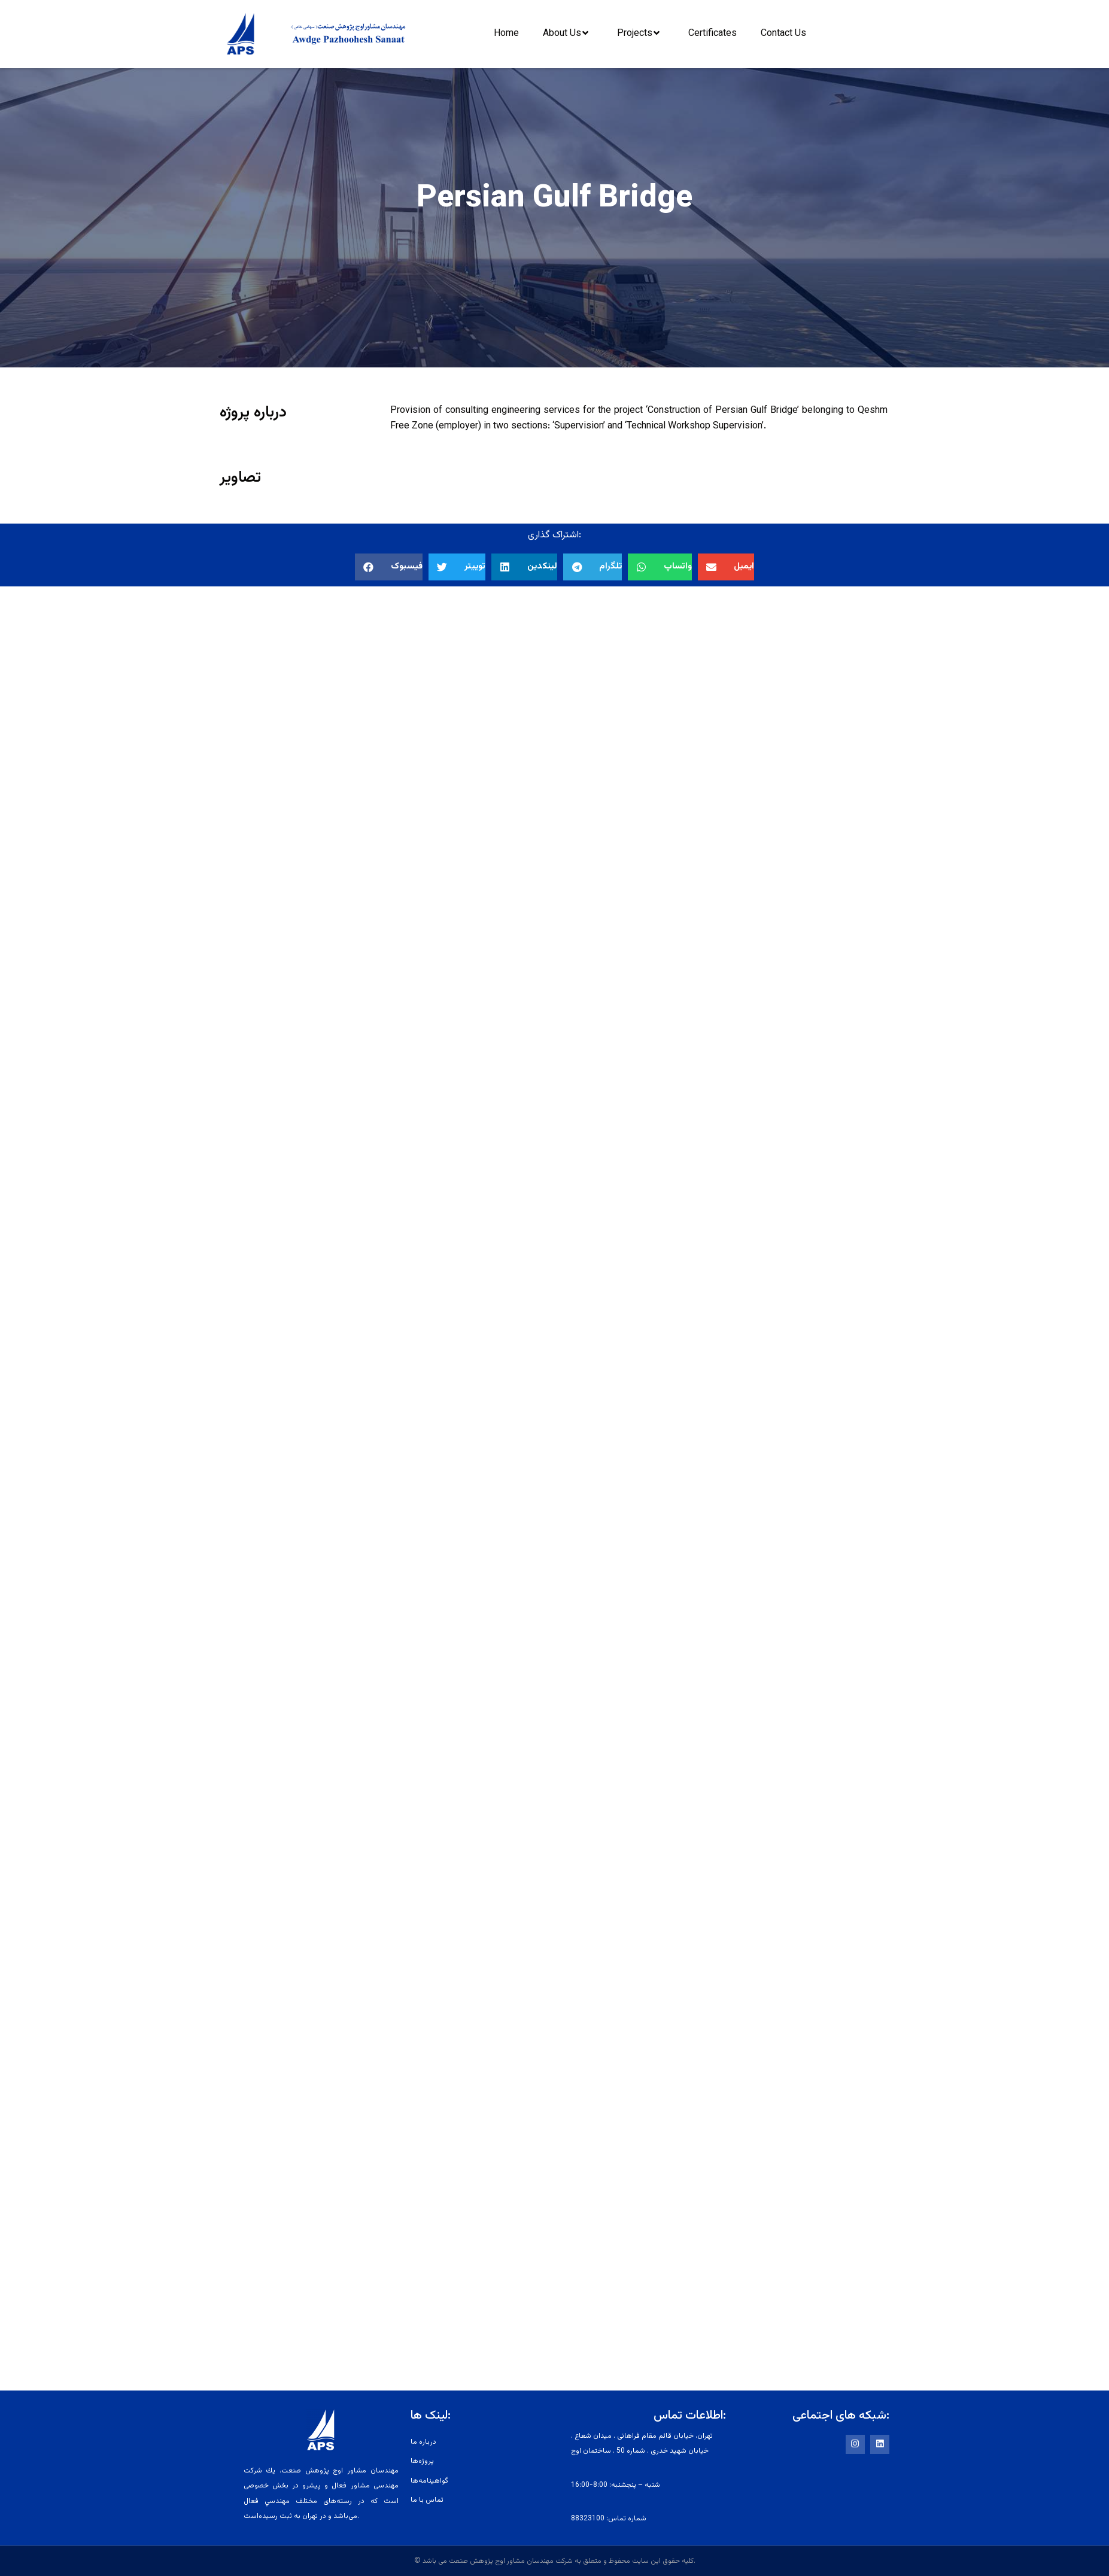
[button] (389, 566)
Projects (641, 33)
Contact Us (783, 33)
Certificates (712, 33)
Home (506, 33)
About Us (568, 33)
